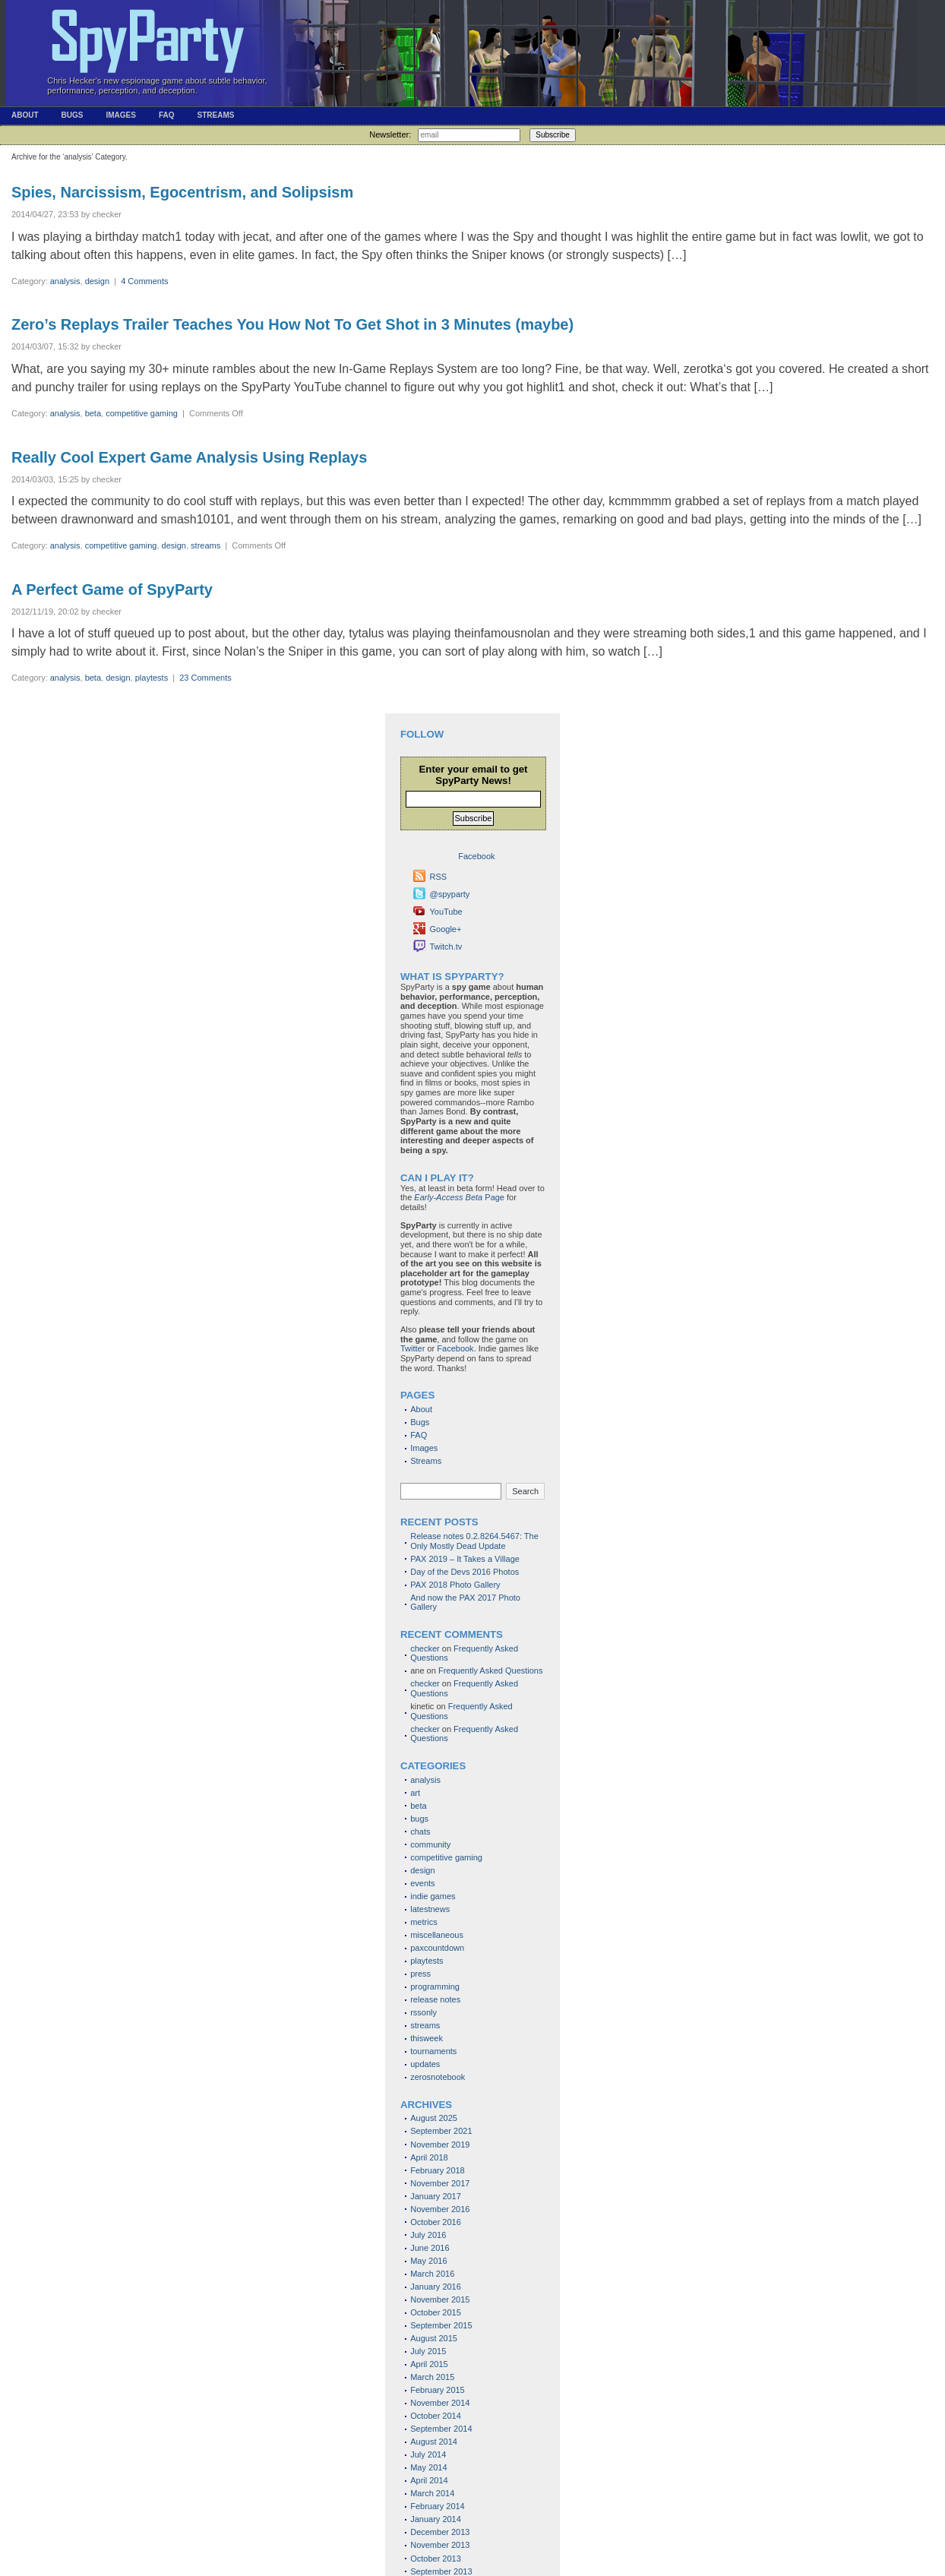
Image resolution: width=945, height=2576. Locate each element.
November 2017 (439, 2183)
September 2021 (441, 2130)
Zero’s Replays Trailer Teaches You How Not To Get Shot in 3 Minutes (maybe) (292, 324)
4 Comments (144, 281)
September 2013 (441, 2571)
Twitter (412, 1348)
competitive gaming (142, 413)
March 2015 (432, 2377)
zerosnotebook (437, 2076)
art (415, 1792)
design (97, 281)
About (25, 115)
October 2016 (435, 2222)
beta (93, 413)
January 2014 (435, 2519)
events (422, 1883)
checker (425, 1648)
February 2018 (437, 2170)
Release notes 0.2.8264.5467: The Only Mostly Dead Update (474, 1540)
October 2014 (435, 2415)
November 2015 (439, 2299)
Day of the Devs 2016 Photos (464, 1571)
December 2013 (439, 2531)
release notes (435, 1999)
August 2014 (433, 2441)
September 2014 (441, 2428)
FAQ (167, 115)
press (420, 1973)
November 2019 (439, 2144)
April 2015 (429, 2364)
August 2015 (433, 2338)
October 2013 (435, 2558)
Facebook (455, 1348)
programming (435, 1986)
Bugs (73, 115)
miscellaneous (436, 1934)
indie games (432, 1896)
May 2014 (428, 2467)
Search (525, 1491)
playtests (151, 677)
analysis (65, 281)
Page (459, 1197)
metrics (423, 1921)
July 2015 (428, 2351)
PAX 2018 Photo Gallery (455, 1584)
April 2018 (429, 2157)
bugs (419, 1818)
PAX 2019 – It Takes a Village (465, 1558)
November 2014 (439, 2402)
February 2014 (437, 2506)
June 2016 (429, 2247)
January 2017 (435, 2196)
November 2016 (439, 2209)
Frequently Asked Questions (490, 1670)
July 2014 (428, 2454)
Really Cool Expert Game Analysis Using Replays (189, 457)
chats (420, 1831)
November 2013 (439, 2544)
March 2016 (432, 2273)
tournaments (433, 2051)
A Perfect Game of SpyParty (112, 589)
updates (425, 2064)
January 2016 (435, 2286)
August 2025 (433, 2117)
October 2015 (435, 2312)
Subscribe (552, 135)
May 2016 (428, 2260)
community (430, 1844)
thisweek (426, 2038)
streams (205, 545)
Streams (215, 115)
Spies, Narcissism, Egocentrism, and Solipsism (182, 192)
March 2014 (432, 2493)
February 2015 (437, 2389)
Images (120, 115)
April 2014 (429, 2480)
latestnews (430, 1909)
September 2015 (441, 2325)
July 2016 (428, 2234)
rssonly (423, 2012)
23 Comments (205, 677)
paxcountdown (437, 1947)
